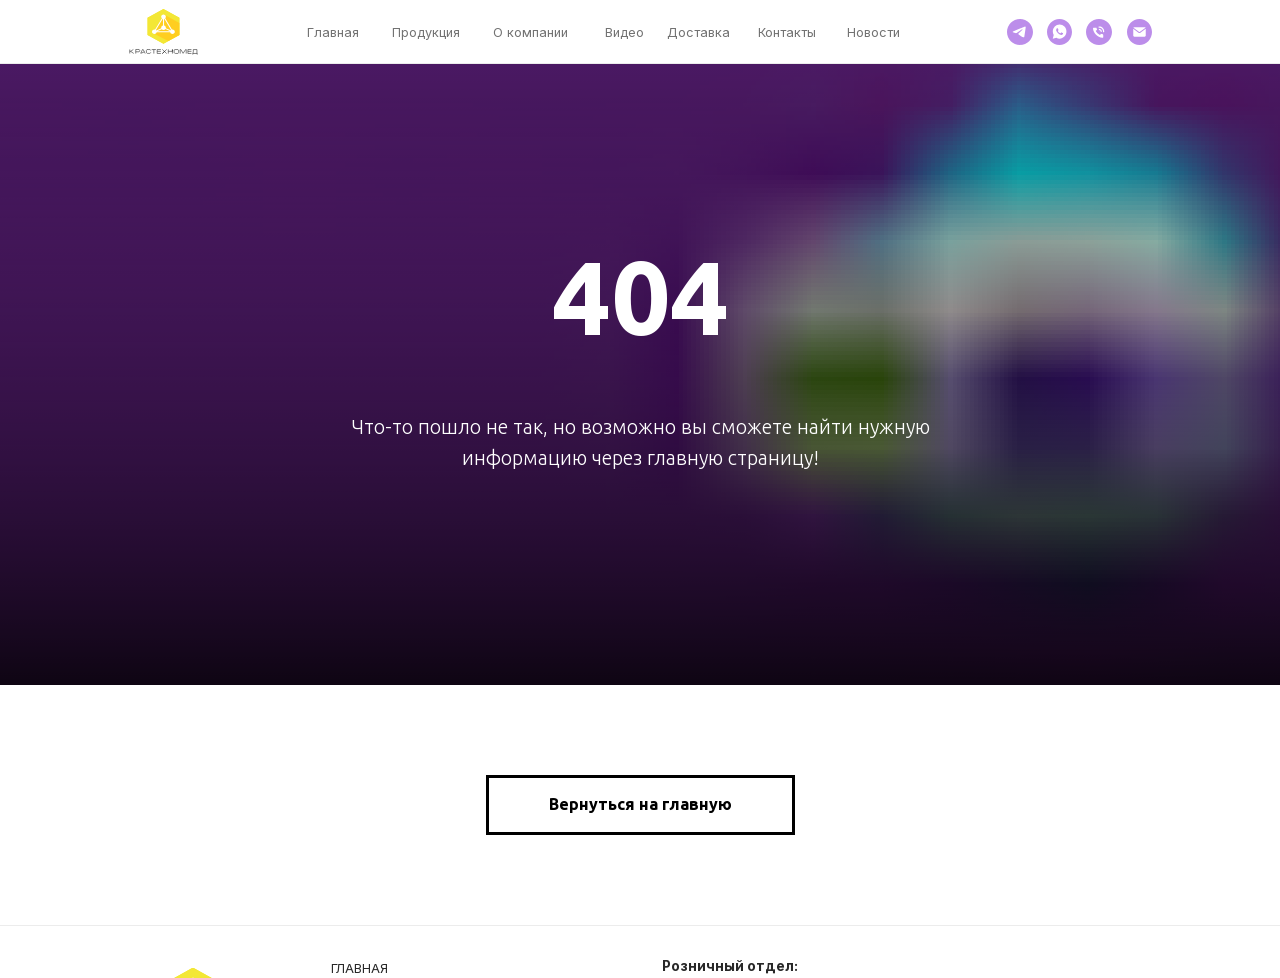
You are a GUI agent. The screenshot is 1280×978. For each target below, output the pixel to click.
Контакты (787, 32)
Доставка (698, 32)
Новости (873, 32)
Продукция (426, 32)
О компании (530, 32)
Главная (333, 32)
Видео (624, 32)
